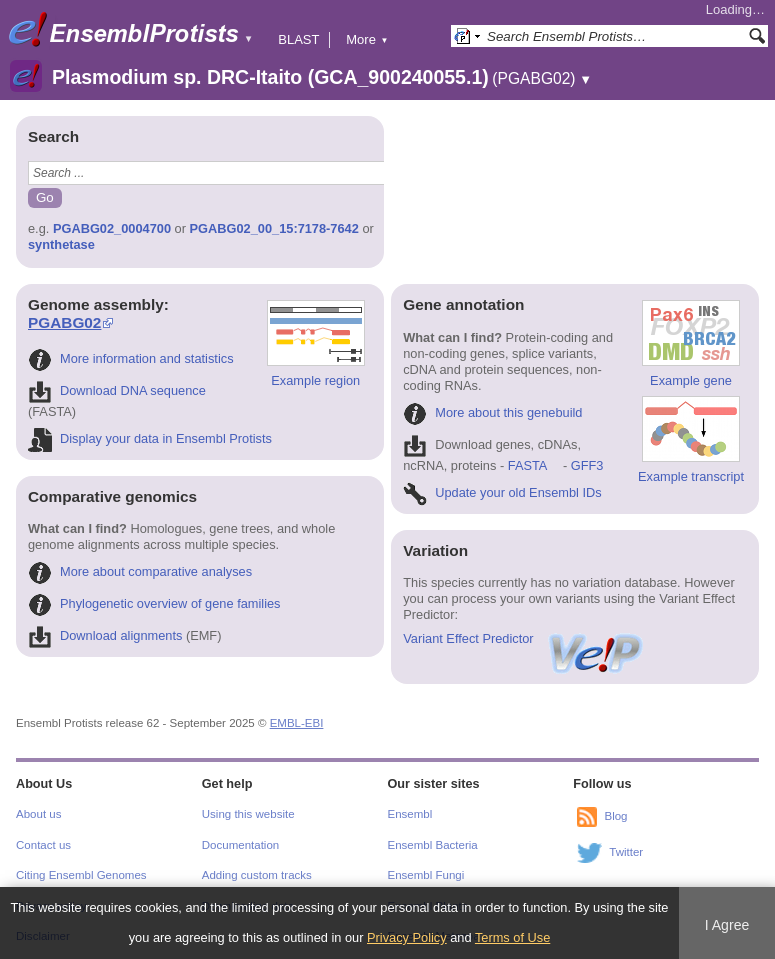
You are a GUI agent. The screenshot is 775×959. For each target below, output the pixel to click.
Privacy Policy (407, 937)
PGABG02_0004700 (112, 228)
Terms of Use (512, 937)
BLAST (298, 39)
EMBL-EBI (297, 723)
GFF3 (586, 465)
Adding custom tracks (257, 875)
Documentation (240, 845)
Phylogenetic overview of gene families (154, 603)
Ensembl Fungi (426, 875)
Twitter (626, 853)
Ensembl (410, 814)
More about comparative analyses (140, 571)
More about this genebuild (492, 412)
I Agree (727, 925)
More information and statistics (131, 358)
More (367, 39)
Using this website (248, 814)
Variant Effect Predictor (524, 638)
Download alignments (105, 635)
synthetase (61, 244)
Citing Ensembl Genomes (81, 875)
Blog (615, 817)
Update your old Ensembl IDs (502, 492)
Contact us (43, 845)
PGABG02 (64, 322)
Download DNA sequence (117, 390)
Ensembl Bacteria (433, 845)
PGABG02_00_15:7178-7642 (274, 228)
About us (38, 814)
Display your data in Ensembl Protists (150, 438)
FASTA (527, 465)
